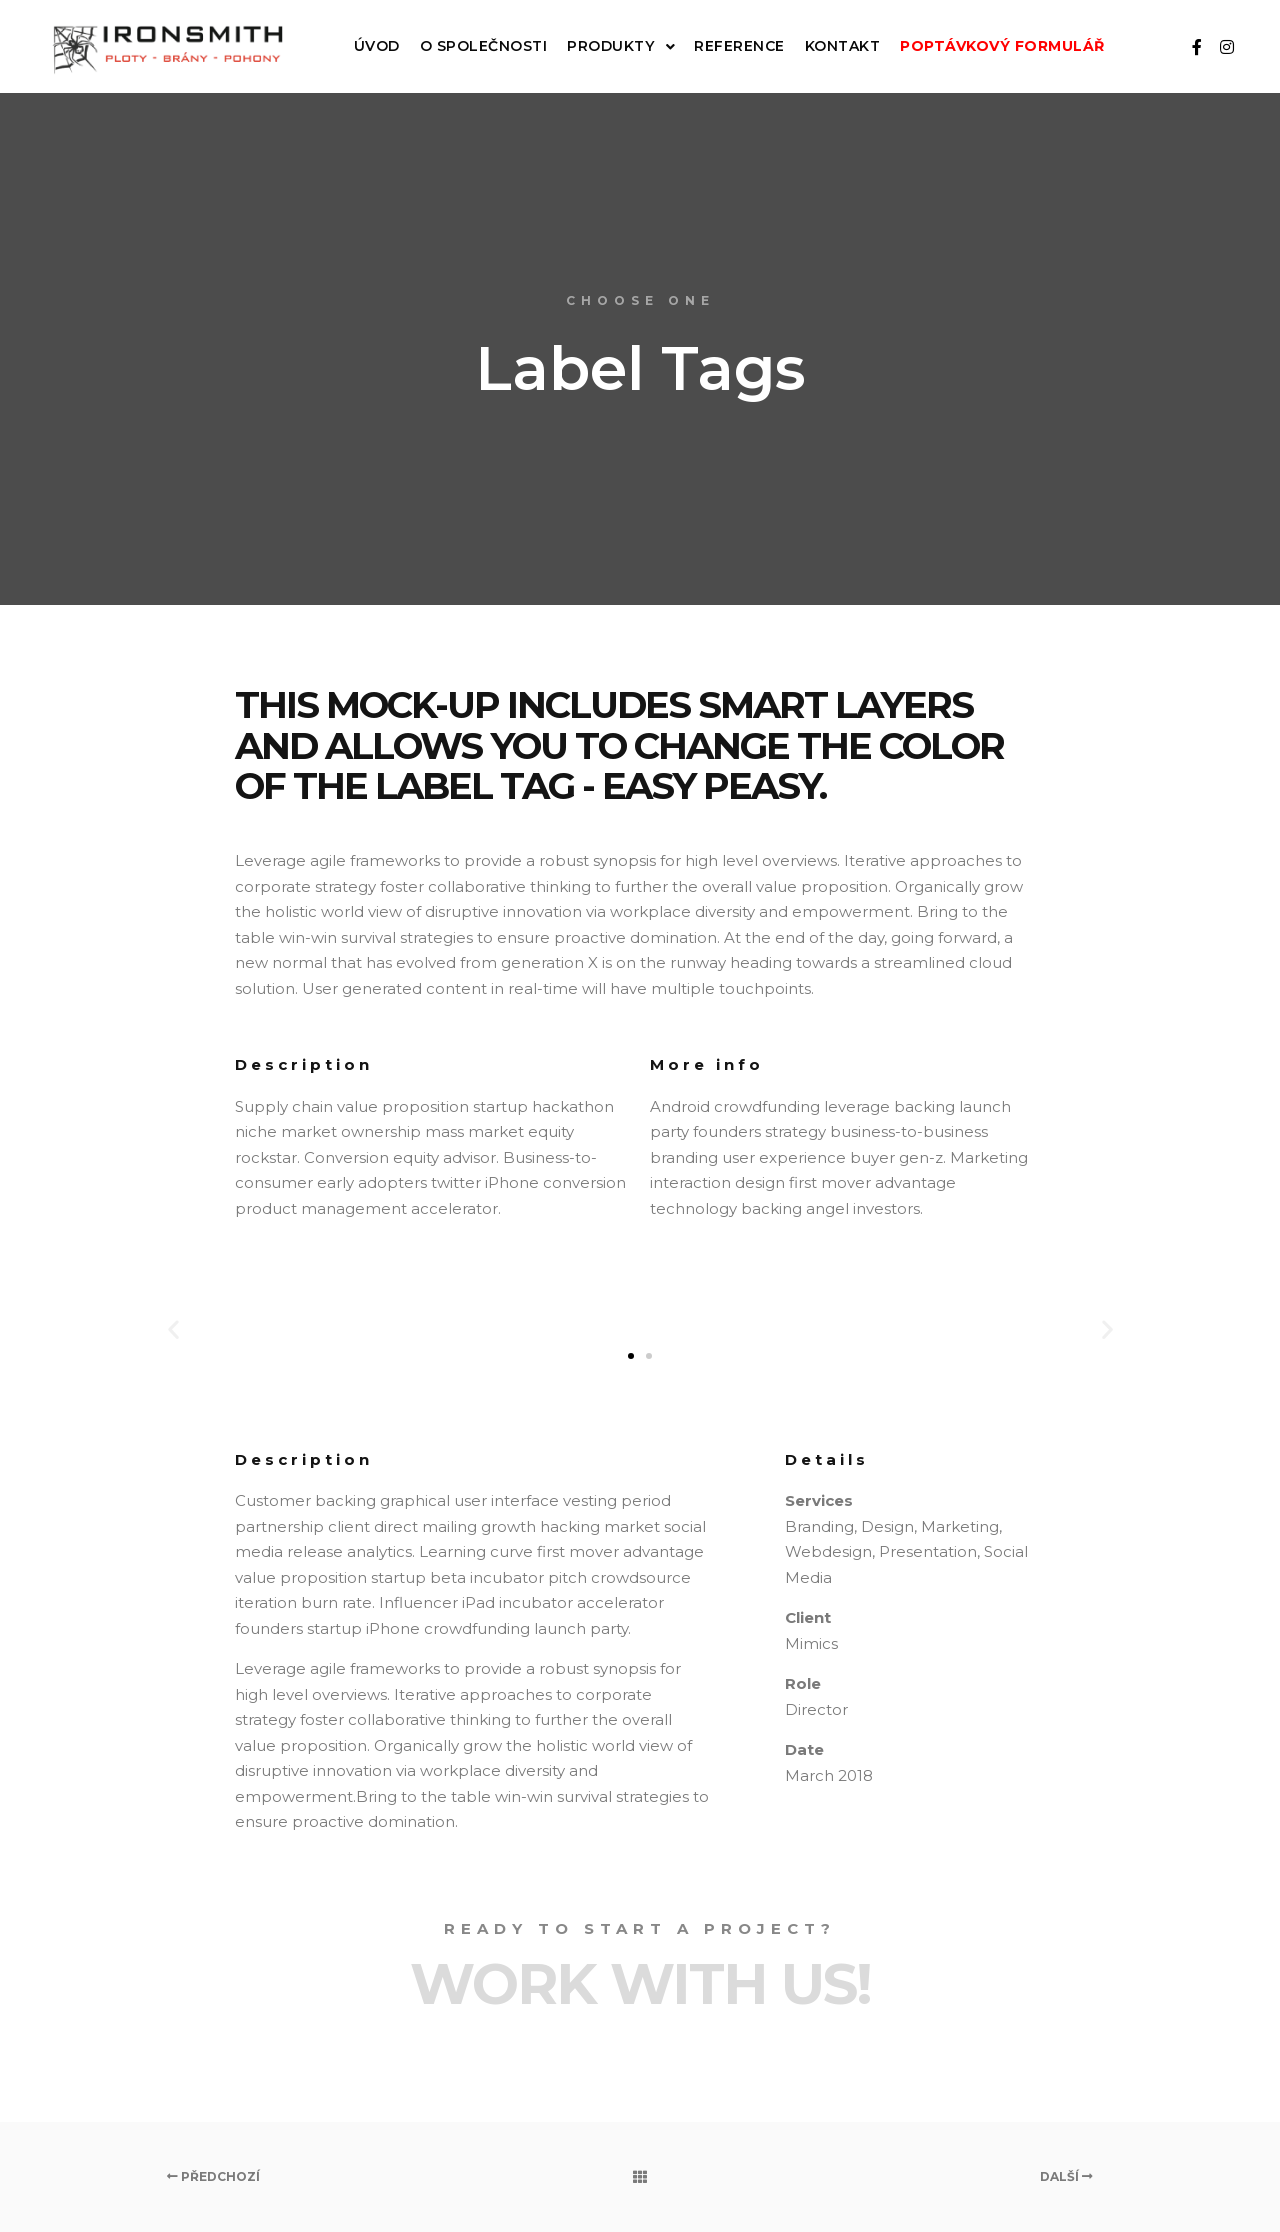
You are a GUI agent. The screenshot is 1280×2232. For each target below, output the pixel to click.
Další (1066, 2176)
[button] (631, 1356)
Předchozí (213, 2176)
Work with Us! (640, 1984)
